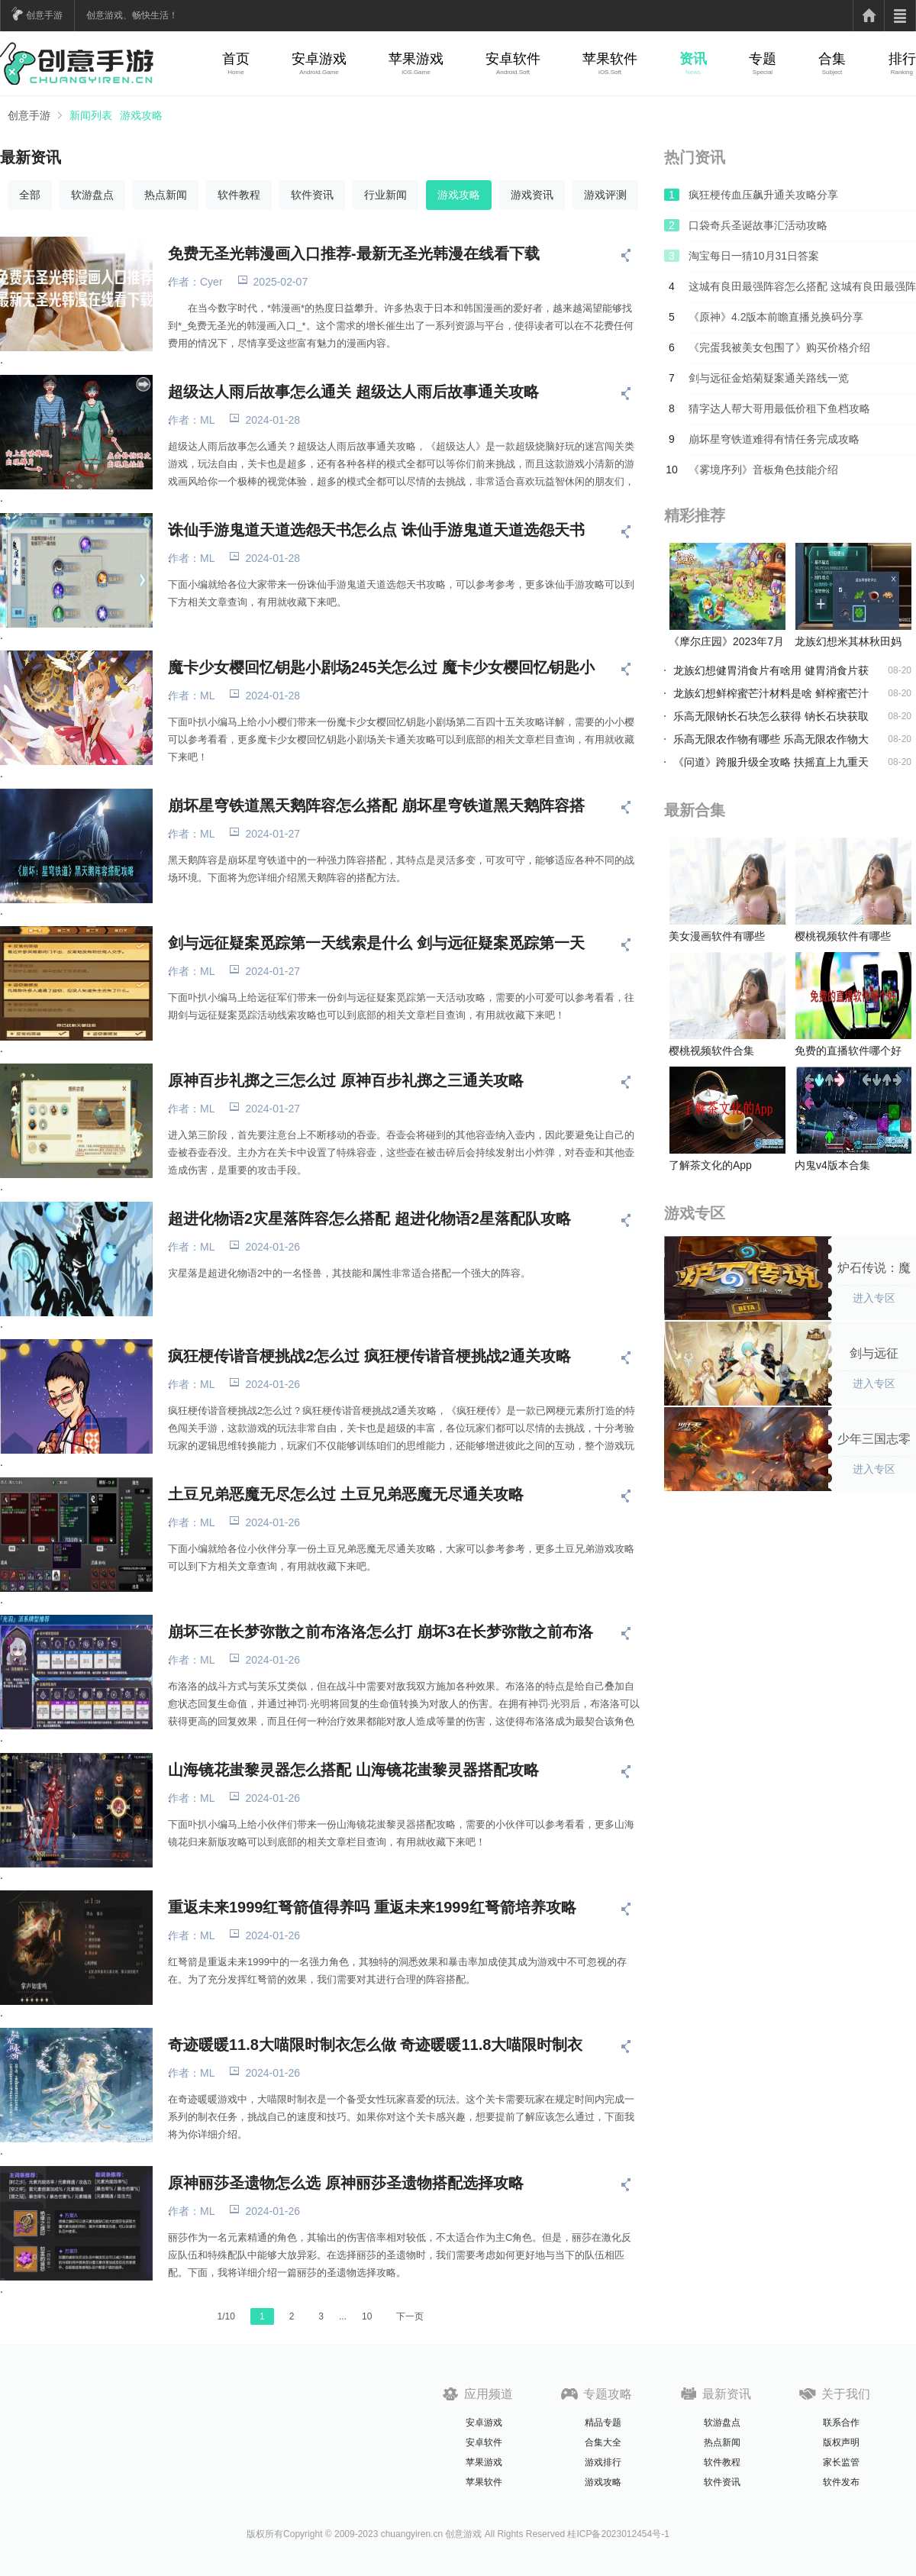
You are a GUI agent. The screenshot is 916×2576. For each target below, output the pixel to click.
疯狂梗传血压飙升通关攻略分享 (763, 195)
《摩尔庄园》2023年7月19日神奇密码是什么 (726, 641)
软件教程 (239, 195)
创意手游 (44, 15)
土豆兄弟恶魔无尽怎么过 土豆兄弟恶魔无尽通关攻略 (346, 1494)
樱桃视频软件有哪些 (843, 936)
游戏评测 (605, 195)
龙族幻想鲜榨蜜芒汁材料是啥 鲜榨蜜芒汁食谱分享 (771, 693)
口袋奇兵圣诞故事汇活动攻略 (758, 225)
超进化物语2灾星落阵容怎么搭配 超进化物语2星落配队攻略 (369, 1218)
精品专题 (603, 2422)
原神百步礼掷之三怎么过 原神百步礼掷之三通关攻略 (346, 1080)
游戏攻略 (141, 115)
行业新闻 (385, 195)
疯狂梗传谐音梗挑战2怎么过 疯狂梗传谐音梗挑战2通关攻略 (369, 1356)
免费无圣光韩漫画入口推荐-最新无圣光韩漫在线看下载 (354, 253)
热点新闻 (165, 195)
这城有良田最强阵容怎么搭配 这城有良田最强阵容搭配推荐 (802, 291)
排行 (902, 58)
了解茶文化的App (710, 1165)
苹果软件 (609, 58)
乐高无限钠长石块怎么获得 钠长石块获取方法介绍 (771, 716)
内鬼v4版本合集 (832, 1165)
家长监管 (841, 2462)
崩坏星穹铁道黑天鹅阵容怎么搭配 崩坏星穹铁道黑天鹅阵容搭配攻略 (376, 805)
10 (367, 2316)
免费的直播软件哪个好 (848, 1050)
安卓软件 (512, 58)
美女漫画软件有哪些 (717, 936)
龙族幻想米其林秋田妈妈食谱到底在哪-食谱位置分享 (850, 641)
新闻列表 (90, 115)
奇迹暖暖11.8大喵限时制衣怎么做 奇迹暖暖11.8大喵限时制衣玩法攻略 (375, 2044)
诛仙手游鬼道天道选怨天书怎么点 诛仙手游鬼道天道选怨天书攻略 (376, 529)
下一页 (410, 2316)
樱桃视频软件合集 (711, 1050)
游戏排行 (603, 2462)
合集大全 (603, 2442)
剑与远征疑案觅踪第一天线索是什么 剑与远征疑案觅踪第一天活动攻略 (376, 943)
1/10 (226, 2316)
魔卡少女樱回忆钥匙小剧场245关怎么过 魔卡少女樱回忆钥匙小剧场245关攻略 (381, 667)
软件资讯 (312, 195)
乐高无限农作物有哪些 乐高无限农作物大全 (771, 739)
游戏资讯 (532, 195)
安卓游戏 (319, 58)
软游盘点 (92, 195)
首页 (236, 58)
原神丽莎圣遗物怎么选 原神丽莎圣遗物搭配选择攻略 (346, 2182)
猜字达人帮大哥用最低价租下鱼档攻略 (779, 408)
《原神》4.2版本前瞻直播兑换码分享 (776, 317)
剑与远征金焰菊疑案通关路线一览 (769, 378)
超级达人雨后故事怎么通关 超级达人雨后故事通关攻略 (353, 391)
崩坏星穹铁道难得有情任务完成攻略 (774, 439)
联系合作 (841, 2422)
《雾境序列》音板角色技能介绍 (763, 469)
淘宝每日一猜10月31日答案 (754, 256)
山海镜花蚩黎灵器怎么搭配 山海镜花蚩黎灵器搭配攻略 (353, 1769)
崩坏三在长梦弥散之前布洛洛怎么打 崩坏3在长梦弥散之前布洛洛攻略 (380, 1631)
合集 (832, 58)
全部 (29, 195)
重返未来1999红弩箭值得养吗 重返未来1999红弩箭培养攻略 (372, 1907)
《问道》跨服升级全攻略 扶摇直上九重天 (771, 762)
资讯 (693, 58)
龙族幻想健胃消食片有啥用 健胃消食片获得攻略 (771, 670)
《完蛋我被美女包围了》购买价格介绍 (779, 347)
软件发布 (841, 2482)
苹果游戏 (416, 58)
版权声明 (841, 2442)
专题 (762, 58)
